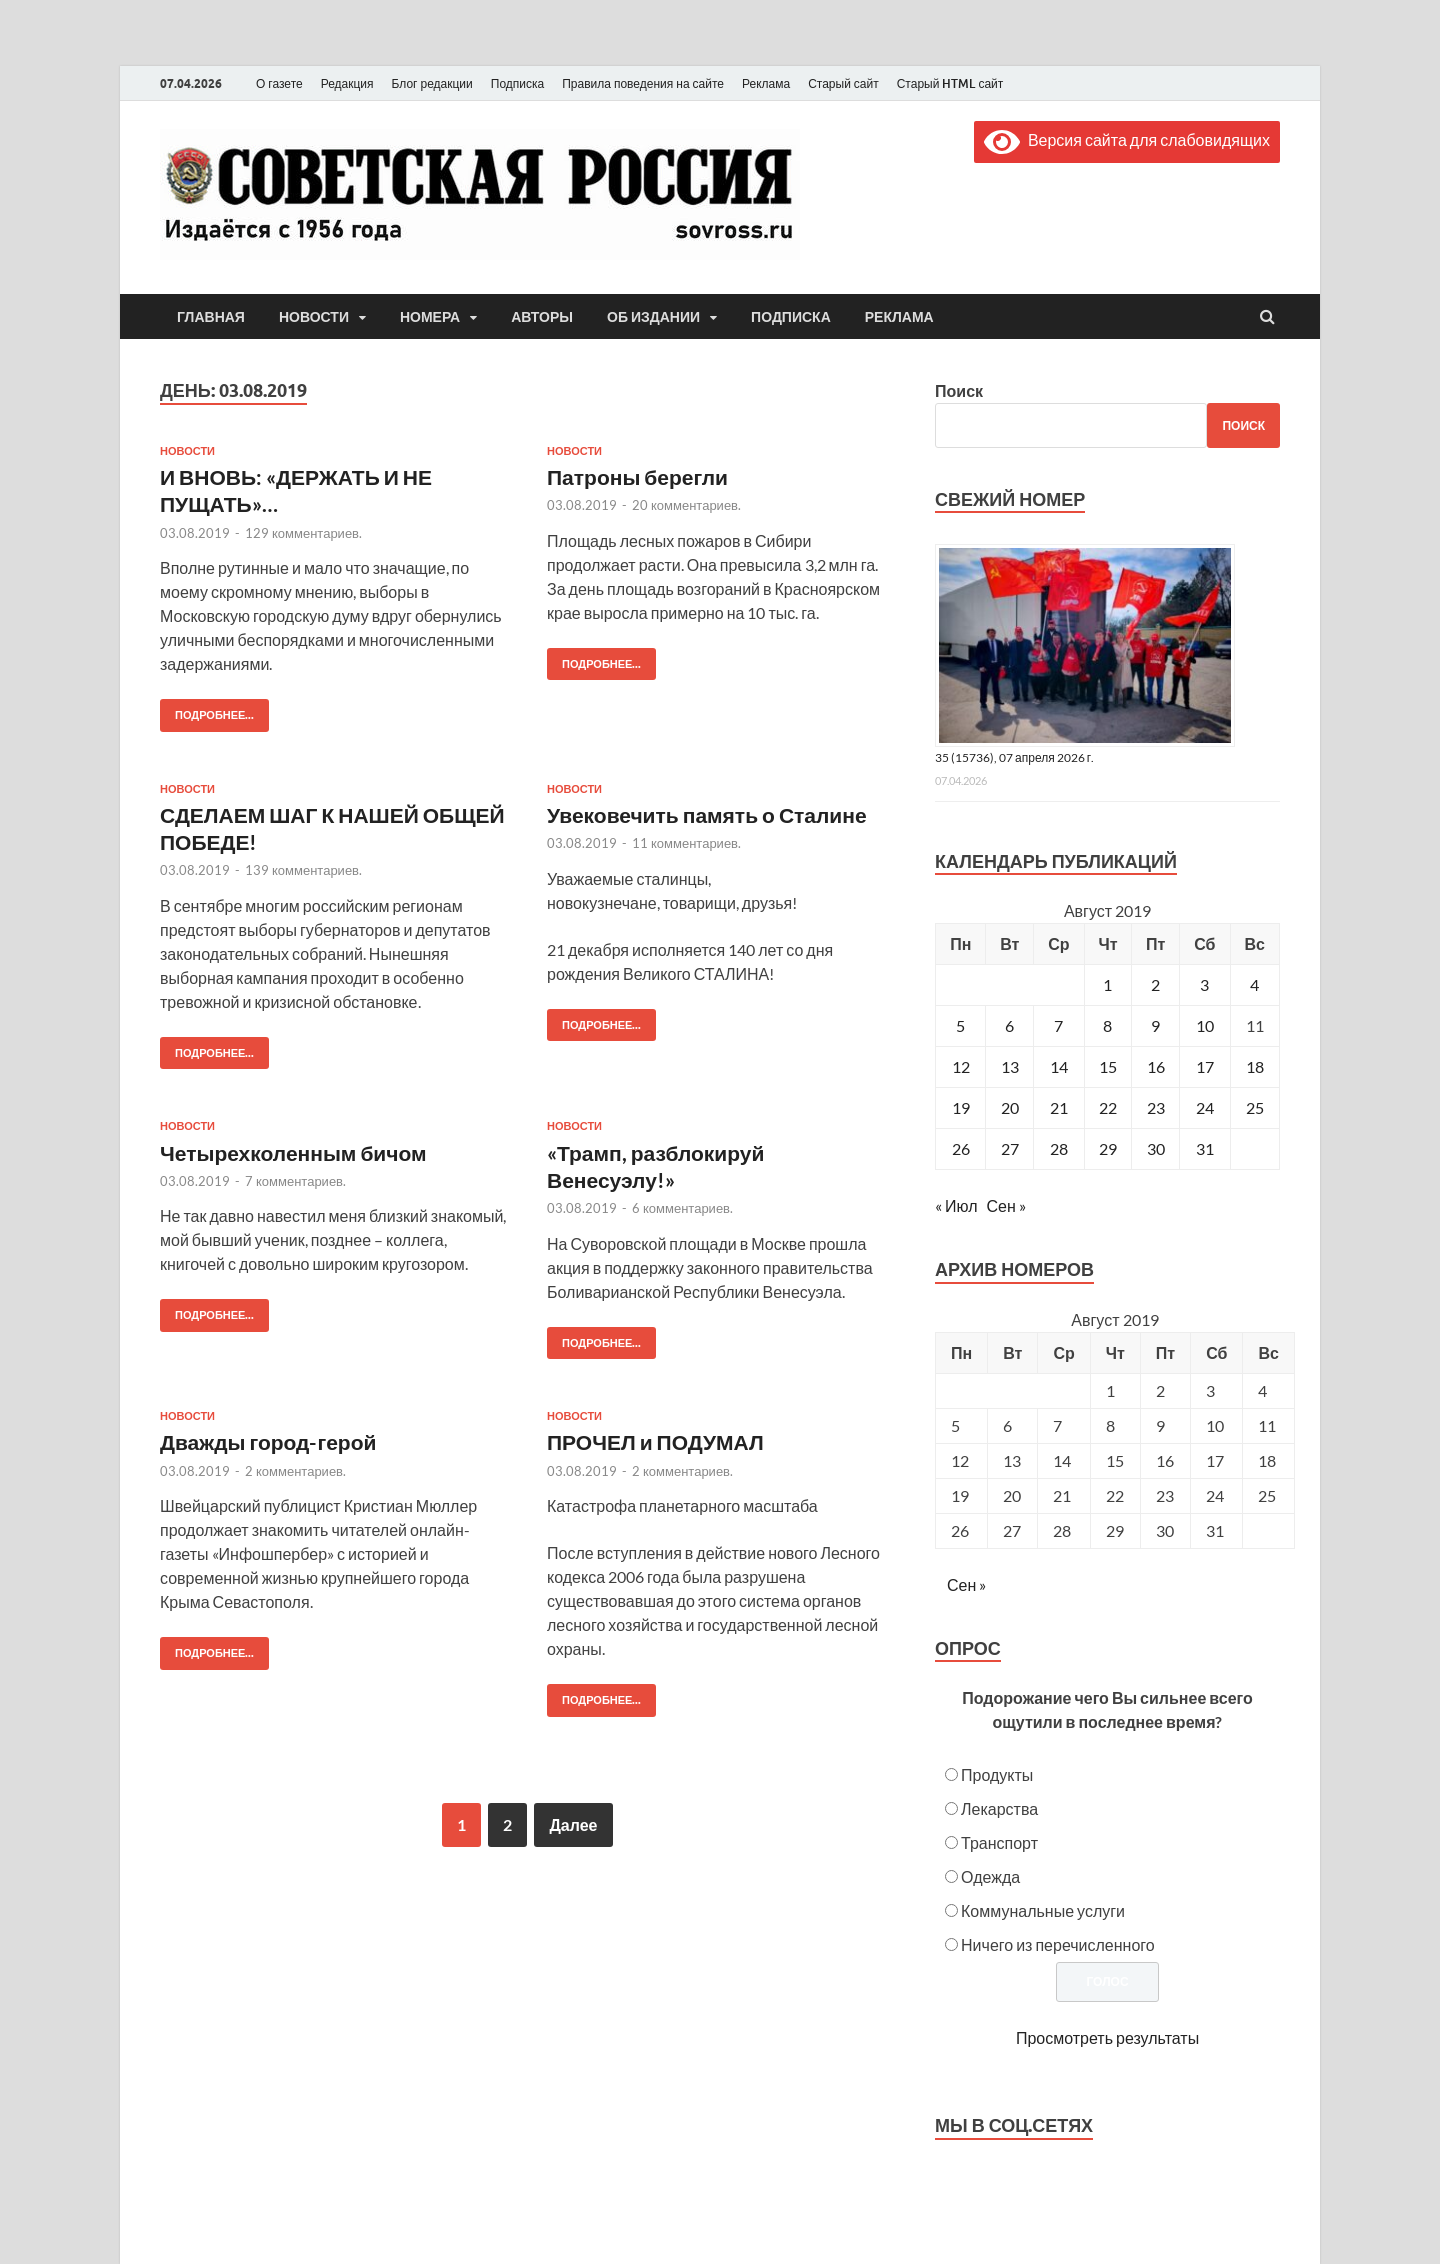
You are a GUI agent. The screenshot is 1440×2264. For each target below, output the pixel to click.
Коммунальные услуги (1043, 1910)
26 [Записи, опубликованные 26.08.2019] (961, 1148)
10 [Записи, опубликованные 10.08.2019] (1205, 1025)
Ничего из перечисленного (1058, 1944)
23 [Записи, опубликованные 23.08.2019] (1156, 1107)
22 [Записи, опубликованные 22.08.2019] (1108, 1107)
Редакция (347, 83)
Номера (430, 317)
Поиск (959, 390)
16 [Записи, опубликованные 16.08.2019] (1156, 1066)
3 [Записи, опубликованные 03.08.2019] (1204, 984)
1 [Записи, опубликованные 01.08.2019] (1107, 984)
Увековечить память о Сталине (707, 814)
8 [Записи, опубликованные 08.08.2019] (1107, 1025)
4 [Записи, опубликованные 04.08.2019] (1254, 984)
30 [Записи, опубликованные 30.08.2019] (1156, 1148)
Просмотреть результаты (1107, 2037)
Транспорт (999, 1842)
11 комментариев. (686, 843)
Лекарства (999, 1808)
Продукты (997, 1774)
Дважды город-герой (268, 1441)
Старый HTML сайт (950, 83)
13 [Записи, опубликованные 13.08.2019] (1010, 1066)
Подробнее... (207, 710)
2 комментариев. (295, 1471)
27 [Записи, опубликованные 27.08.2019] (1010, 1148)
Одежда (990, 1876)
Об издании (653, 317)
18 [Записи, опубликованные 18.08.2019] (1255, 1066)
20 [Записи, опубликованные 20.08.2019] (1010, 1107)
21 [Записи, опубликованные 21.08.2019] (1059, 1107)
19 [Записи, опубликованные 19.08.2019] (961, 1107)
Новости (314, 317)
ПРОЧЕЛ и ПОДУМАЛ (655, 1441)
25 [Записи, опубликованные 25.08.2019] (1255, 1107)
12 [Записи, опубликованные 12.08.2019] (961, 1066)
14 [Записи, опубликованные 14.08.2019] (1059, 1066)
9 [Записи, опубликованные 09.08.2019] (1155, 1025)
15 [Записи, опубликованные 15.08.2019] (1108, 1066)
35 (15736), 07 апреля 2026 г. (1014, 757)
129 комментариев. (303, 533)
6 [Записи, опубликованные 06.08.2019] (1009, 1025)
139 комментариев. (303, 870)
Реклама (766, 83)
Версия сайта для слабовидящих (1127, 139)
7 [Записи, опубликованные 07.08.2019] (1058, 1025)
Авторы (542, 317)
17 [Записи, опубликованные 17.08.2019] (1205, 1066)
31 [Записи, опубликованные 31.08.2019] (1205, 1148)
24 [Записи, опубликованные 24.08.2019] (1205, 1107)
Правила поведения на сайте (643, 83)
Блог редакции (432, 83)
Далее (573, 1824)
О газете (279, 83)
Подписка (517, 83)
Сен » (1006, 1205)
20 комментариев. (686, 505)
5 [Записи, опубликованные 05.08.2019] (960, 1025)
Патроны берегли (637, 476)
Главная (211, 317)
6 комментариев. (682, 1208)
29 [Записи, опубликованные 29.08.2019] (1108, 1148)
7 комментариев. (295, 1181)
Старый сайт (843, 83)
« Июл (956, 1205)
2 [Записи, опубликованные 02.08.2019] (1155, 984)
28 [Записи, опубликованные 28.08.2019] (1059, 1148)
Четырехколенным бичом (293, 1152)
